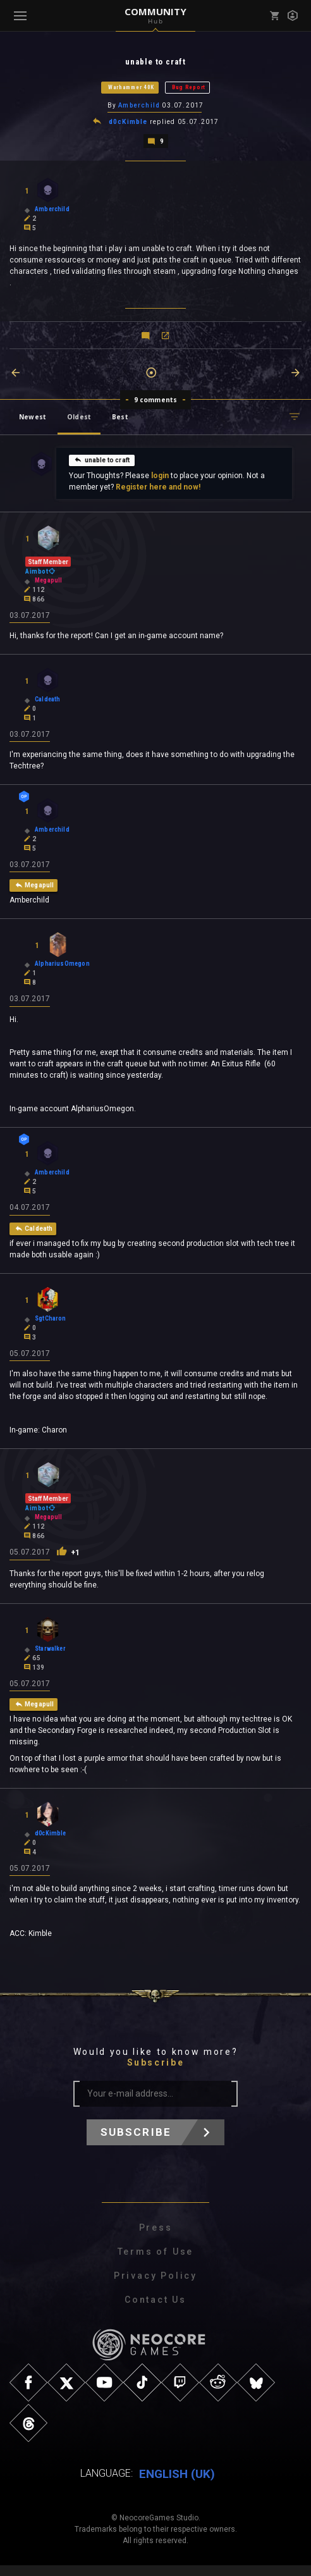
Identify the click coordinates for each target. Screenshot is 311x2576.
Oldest (79, 418)
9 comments (156, 401)
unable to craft (102, 461)
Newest (32, 418)
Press (156, 2239)
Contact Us (155, 2311)
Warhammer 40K (131, 88)
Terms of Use (156, 2263)
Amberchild (139, 106)
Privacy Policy (155, 2287)
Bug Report (188, 88)
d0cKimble (128, 123)
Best (120, 418)
